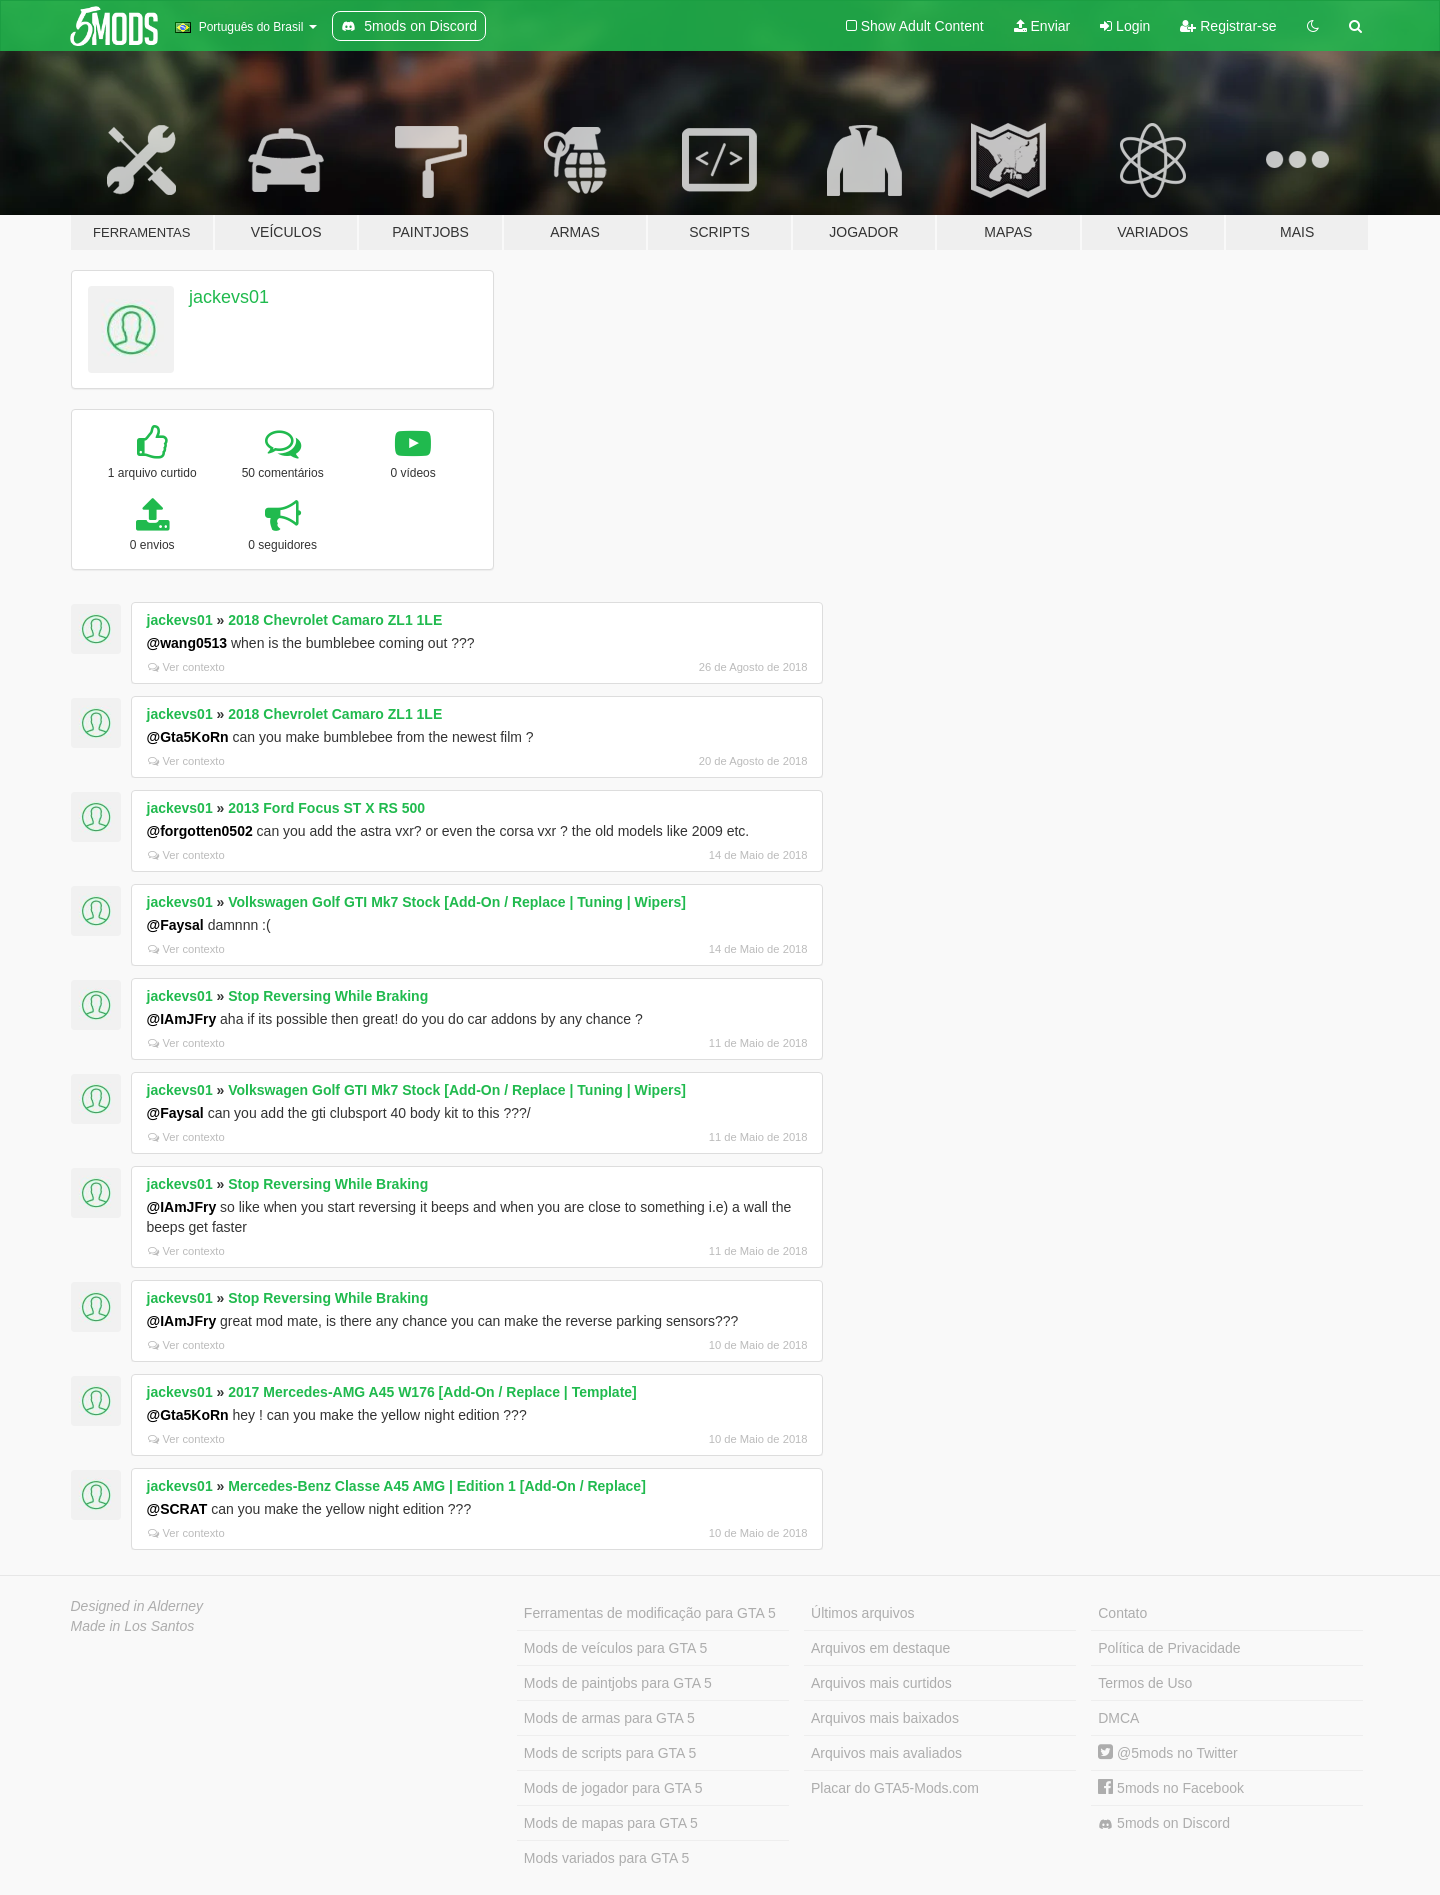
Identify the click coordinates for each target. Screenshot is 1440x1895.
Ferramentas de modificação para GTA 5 (650, 1613)
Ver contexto (186, 667)
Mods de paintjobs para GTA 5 (618, 1683)
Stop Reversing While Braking (328, 996)
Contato (1122, 1613)
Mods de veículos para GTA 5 (615, 1648)
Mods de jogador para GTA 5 (613, 1788)
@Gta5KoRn (188, 737)
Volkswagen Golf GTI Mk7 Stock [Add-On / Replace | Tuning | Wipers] (457, 902)
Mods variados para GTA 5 (606, 1858)
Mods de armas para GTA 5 (609, 1718)
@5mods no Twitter (1167, 1753)
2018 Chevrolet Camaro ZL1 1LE (335, 620)
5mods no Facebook (1171, 1788)
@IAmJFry (182, 1019)
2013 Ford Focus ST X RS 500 (326, 808)
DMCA (1118, 1718)
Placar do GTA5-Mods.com (895, 1788)
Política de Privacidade (1169, 1648)
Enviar (1042, 26)
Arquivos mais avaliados (886, 1753)
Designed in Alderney (137, 1606)
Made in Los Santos (133, 1626)
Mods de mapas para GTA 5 (611, 1823)
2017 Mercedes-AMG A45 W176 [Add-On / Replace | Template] (432, 1392)
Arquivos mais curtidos (881, 1683)
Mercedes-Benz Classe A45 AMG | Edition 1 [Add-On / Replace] (437, 1486)
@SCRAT (177, 1509)
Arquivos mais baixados (885, 1718)
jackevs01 (229, 297)
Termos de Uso (1145, 1683)
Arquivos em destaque (880, 1648)
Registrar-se (1228, 26)
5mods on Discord (1164, 1823)
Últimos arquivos (862, 1613)
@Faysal (175, 925)
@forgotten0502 (200, 831)
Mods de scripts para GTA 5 (610, 1753)
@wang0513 (187, 643)
